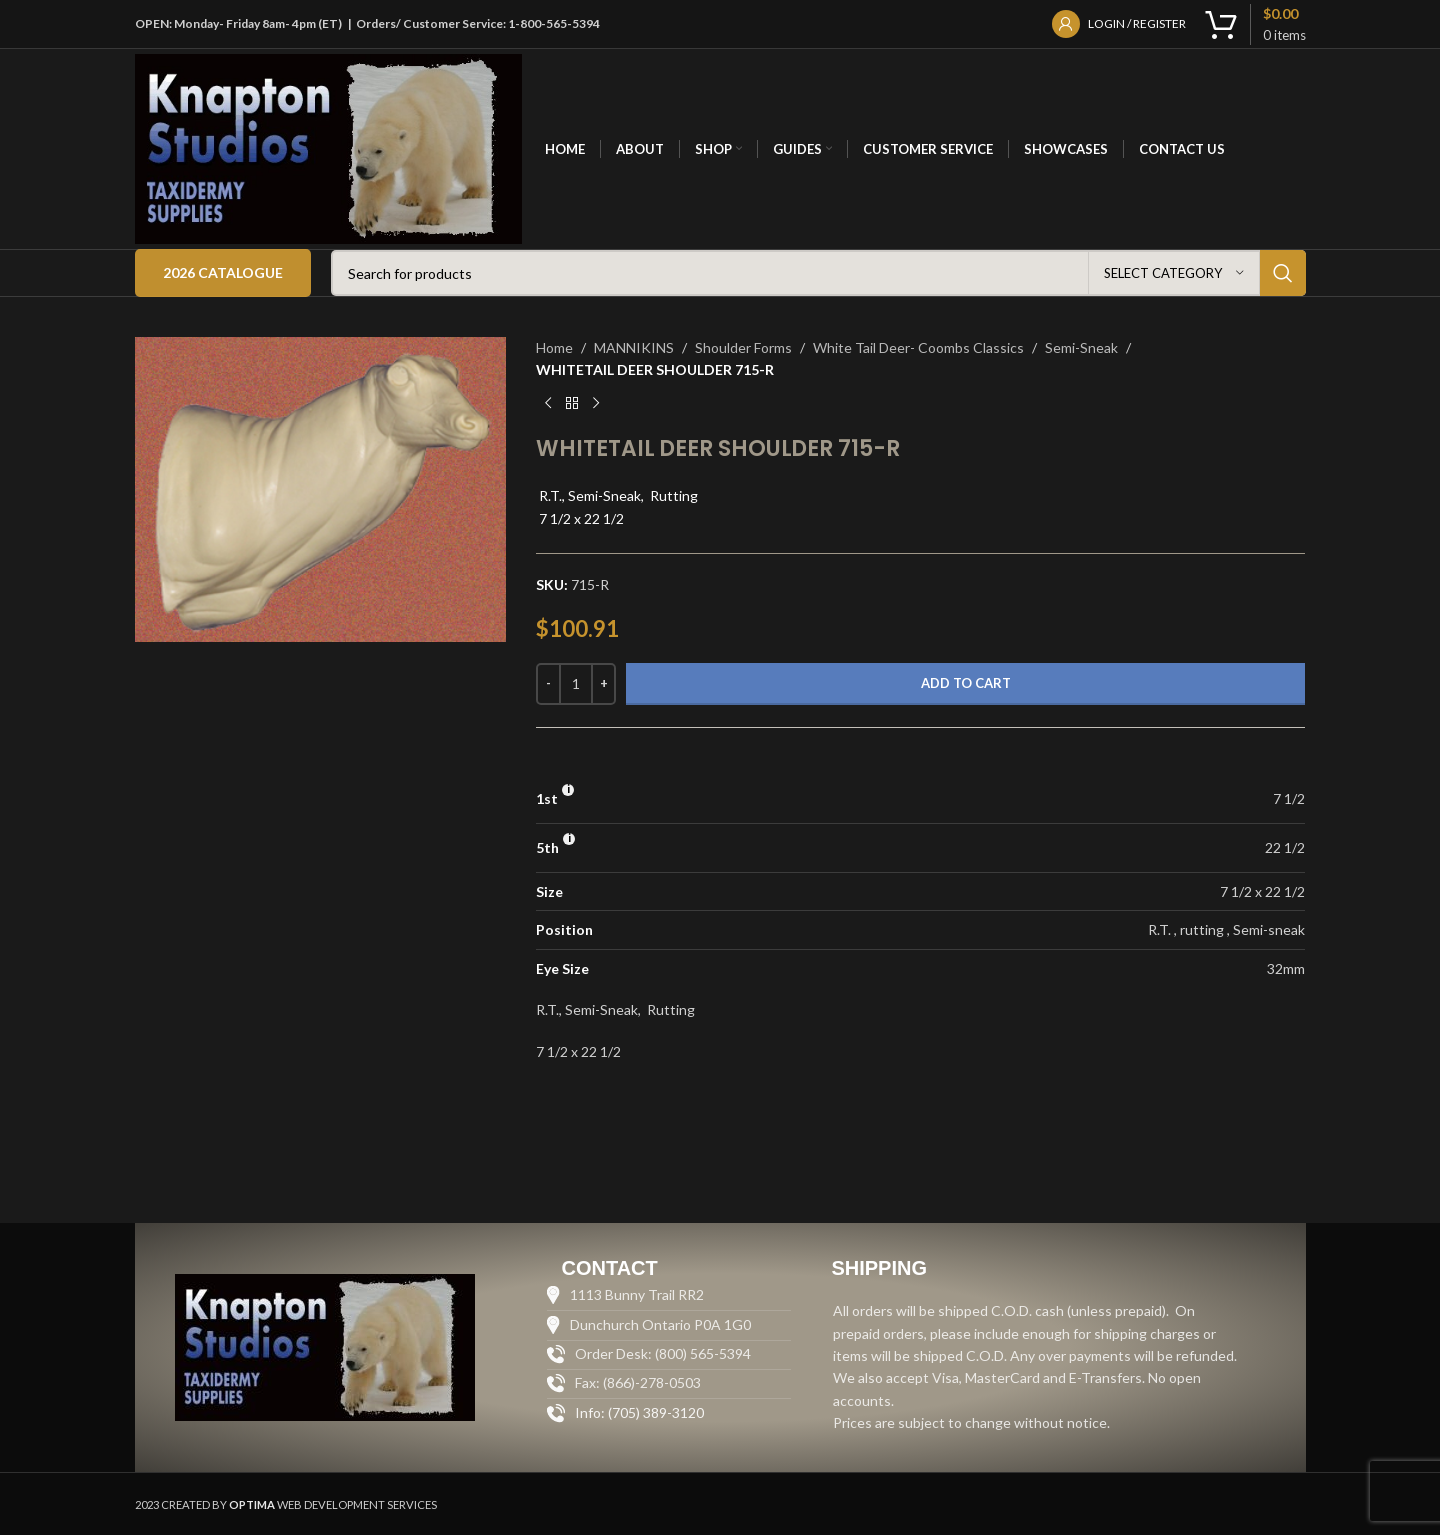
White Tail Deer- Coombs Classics (918, 347)
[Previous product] (548, 404)
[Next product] (596, 404)
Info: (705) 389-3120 (639, 1412)
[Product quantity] (576, 684)
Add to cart (966, 683)
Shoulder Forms (743, 347)
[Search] (818, 273)
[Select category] (1174, 273)
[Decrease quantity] (548, 684)
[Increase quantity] (603, 684)
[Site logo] (329, 147)
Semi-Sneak (1081, 347)
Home (554, 347)
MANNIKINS (634, 347)
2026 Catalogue (223, 272)
